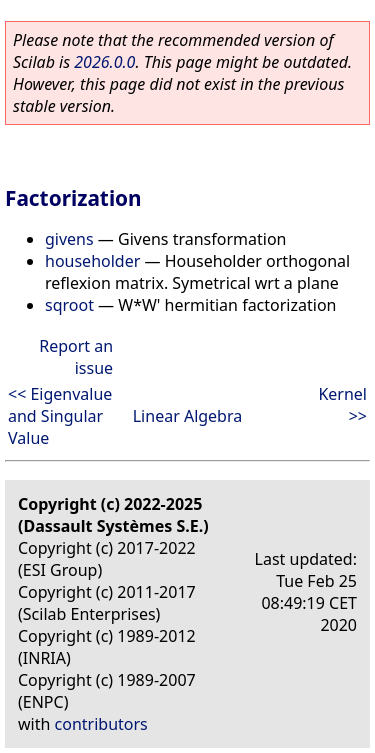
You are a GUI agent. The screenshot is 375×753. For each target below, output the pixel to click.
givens (69, 239)
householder (92, 261)
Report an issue (76, 357)
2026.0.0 (104, 62)
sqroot (69, 305)
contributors (101, 724)
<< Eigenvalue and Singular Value (60, 416)
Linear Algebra (188, 416)
